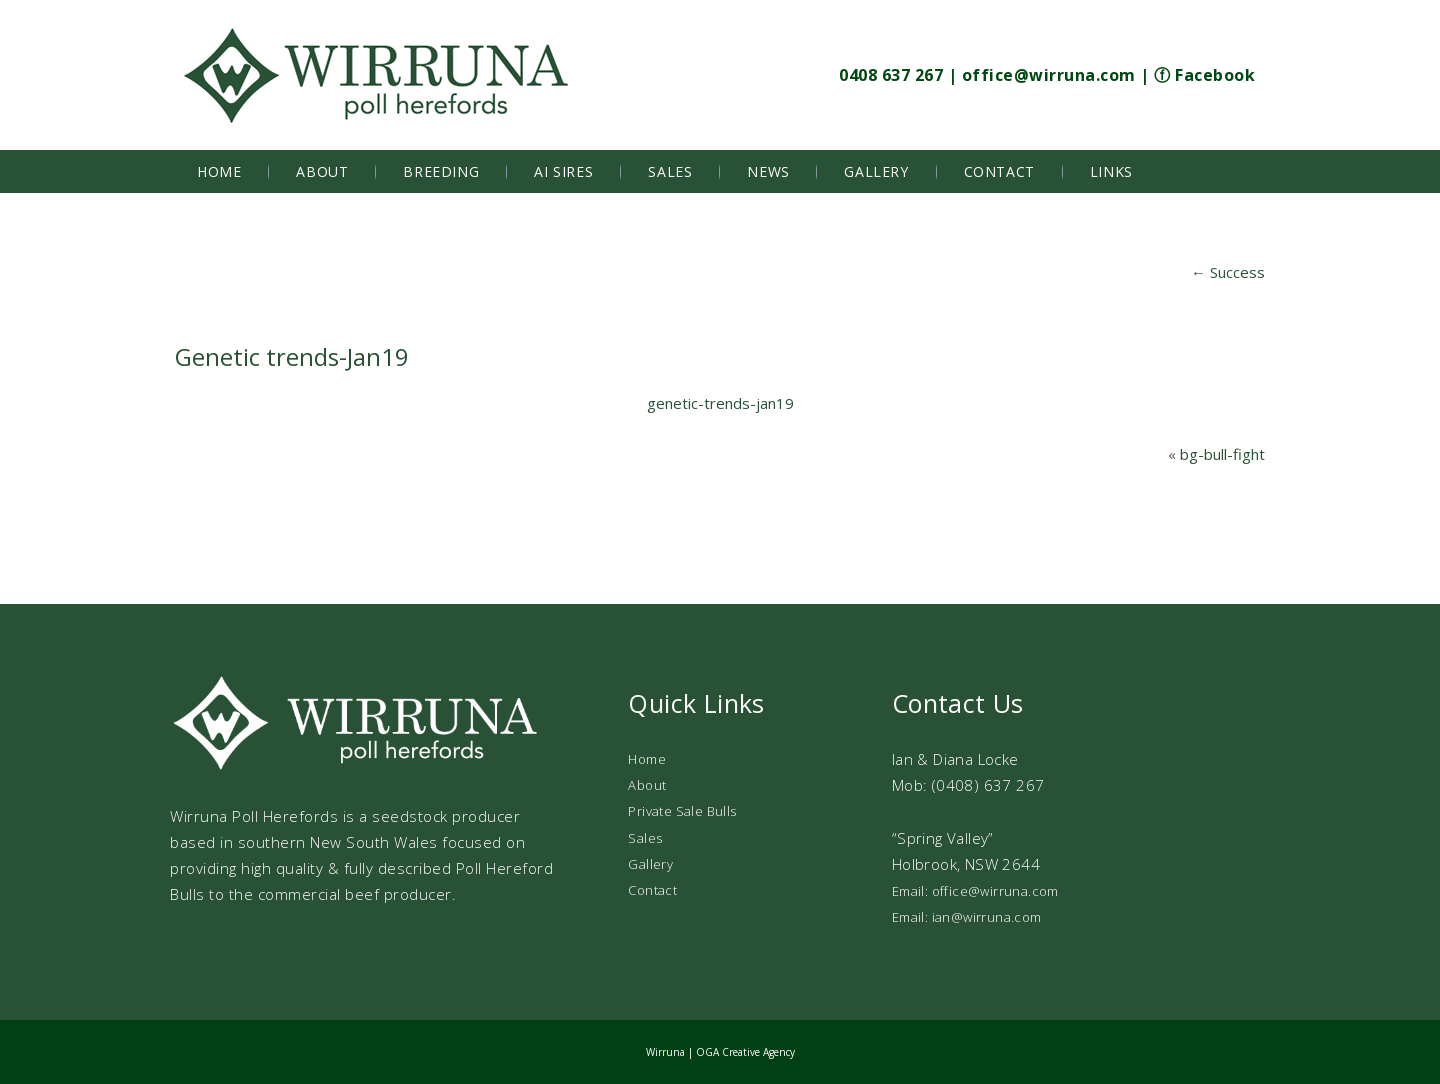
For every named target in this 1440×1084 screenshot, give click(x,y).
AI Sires (563, 171)
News (768, 171)
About (322, 171)
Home (219, 171)
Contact (999, 171)
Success (1228, 272)
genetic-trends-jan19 (720, 403)
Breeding (441, 171)
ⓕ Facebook (1204, 75)
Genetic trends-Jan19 (292, 356)
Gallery (876, 171)
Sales (670, 171)
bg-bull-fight (1222, 454)
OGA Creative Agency (745, 1052)
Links (1111, 171)
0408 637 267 (891, 75)
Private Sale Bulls (682, 811)
